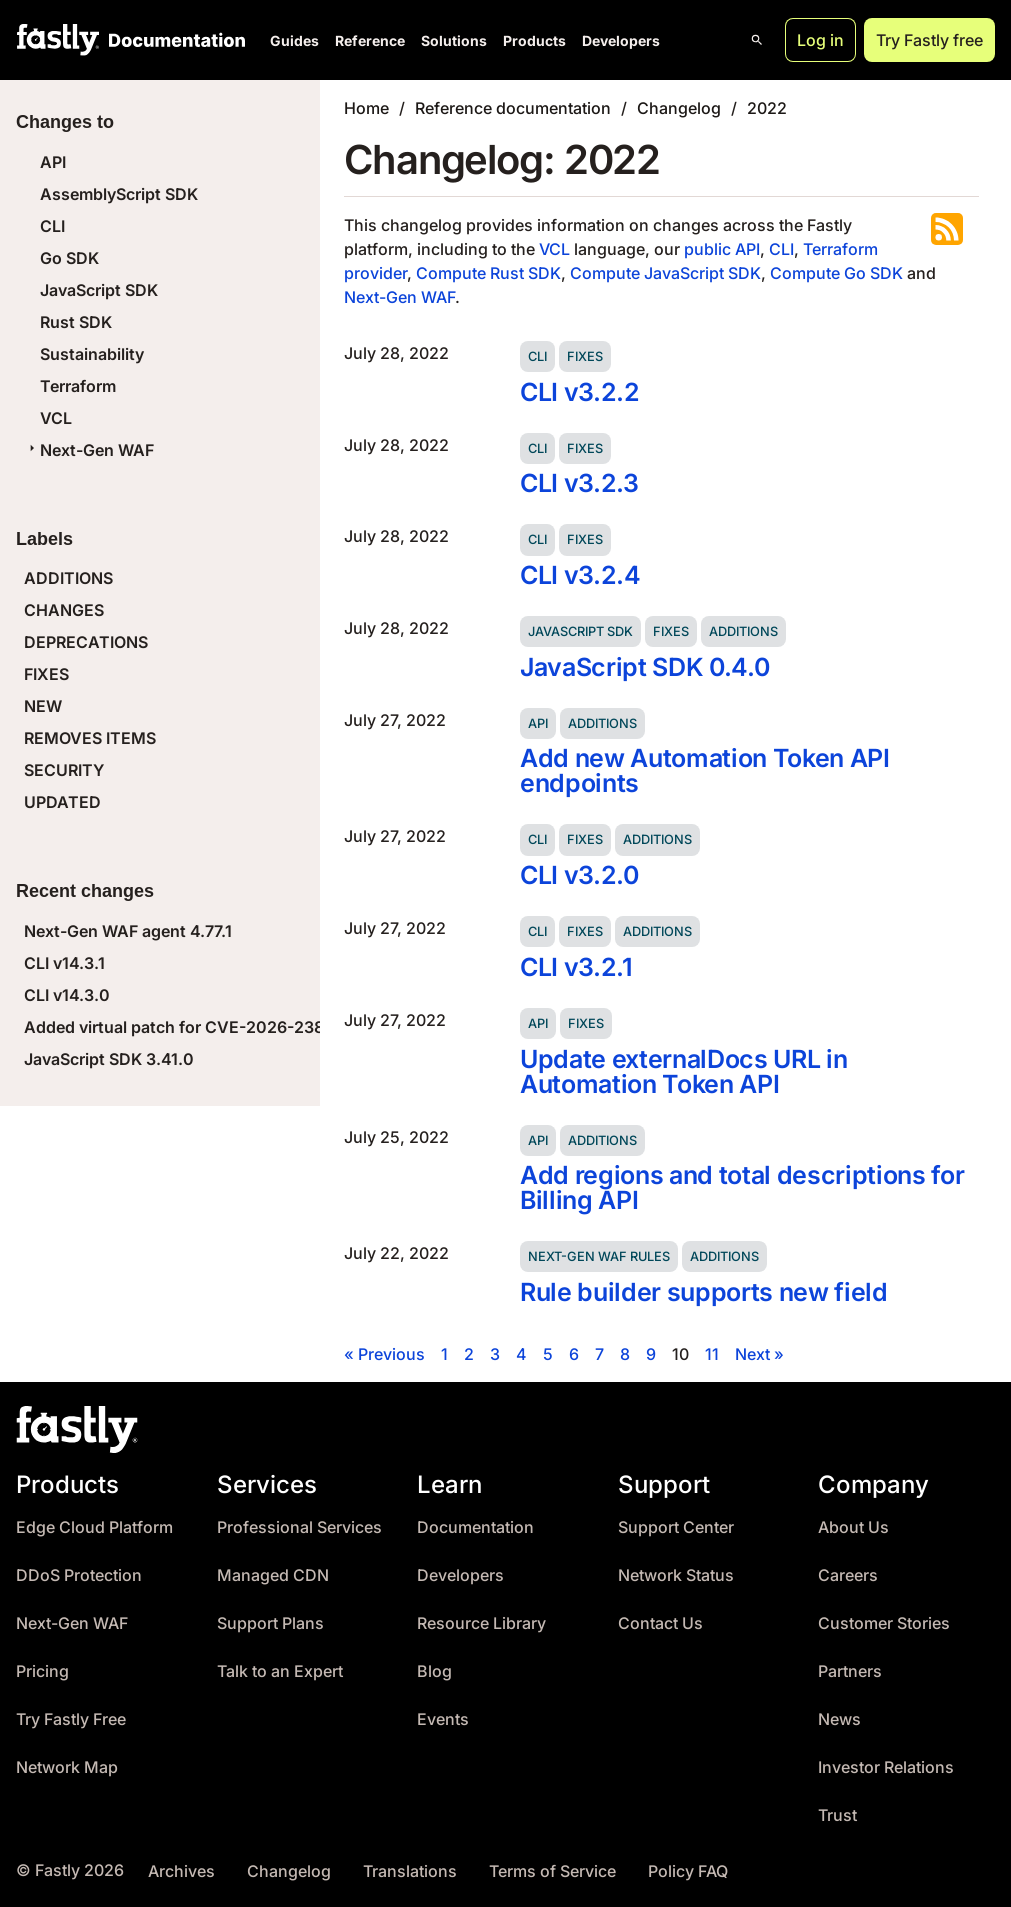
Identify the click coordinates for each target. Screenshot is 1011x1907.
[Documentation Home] (173, 40)
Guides (294, 40)
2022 (767, 108)
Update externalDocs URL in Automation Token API (683, 1071)
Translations (410, 1871)
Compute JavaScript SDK (665, 273)
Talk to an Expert (280, 1671)
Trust (837, 1815)
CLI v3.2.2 (580, 392)
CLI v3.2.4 (580, 575)
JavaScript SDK (99, 290)
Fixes (585, 356)
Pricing (42, 1671)
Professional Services (299, 1527)
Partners (850, 1671)
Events (443, 1719)
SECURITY (64, 770)
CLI (52, 226)
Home (366, 108)
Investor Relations (886, 1767)
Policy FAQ (688, 1871)
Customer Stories (884, 1623)
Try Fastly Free (71, 1719)
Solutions (454, 40)
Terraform (78, 386)
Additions (743, 631)
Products (534, 40)
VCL (56, 418)
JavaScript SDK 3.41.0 (109, 1059)
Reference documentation (513, 108)
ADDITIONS (68, 578)
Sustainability (92, 354)
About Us (853, 1527)
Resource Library (481, 1623)
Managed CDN (273, 1575)
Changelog (679, 108)
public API (722, 249)
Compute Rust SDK (488, 273)
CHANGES (64, 610)
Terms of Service (552, 1871)
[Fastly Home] (58, 40)
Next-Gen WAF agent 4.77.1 (128, 931)
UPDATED (62, 802)
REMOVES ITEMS (90, 738)
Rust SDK (76, 322)
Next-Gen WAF (89, 450)
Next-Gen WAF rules (599, 1256)
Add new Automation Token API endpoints (705, 770)
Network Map (67, 1767)
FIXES (46, 674)
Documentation (475, 1527)
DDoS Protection (79, 1575)
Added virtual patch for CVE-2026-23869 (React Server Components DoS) (310, 1027)
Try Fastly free (929, 40)
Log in (820, 40)
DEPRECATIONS (86, 642)
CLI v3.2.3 (579, 483)
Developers (621, 40)
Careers (848, 1575)
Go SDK (69, 258)
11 (712, 1354)
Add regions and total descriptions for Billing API (742, 1187)
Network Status (676, 1575)
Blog (434, 1671)
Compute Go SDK (836, 273)
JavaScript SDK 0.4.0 (644, 667)
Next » (759, 1354)
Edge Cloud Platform (94, 1527)
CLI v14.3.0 (67, 995)
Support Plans (270, 1623)
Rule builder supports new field (704, 1292)
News (839, 1719)
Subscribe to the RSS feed (947, 229)
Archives (181, 1871)
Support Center (676, 1527)
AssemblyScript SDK (119, 194)
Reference (370, 40)
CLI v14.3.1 (64, 963)
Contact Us (660, 1623)
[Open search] (757, 40)
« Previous (384, 1354)
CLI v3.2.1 (576, 967)
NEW (43, 706)
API (53, 162)
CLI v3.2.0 (579, 875)
